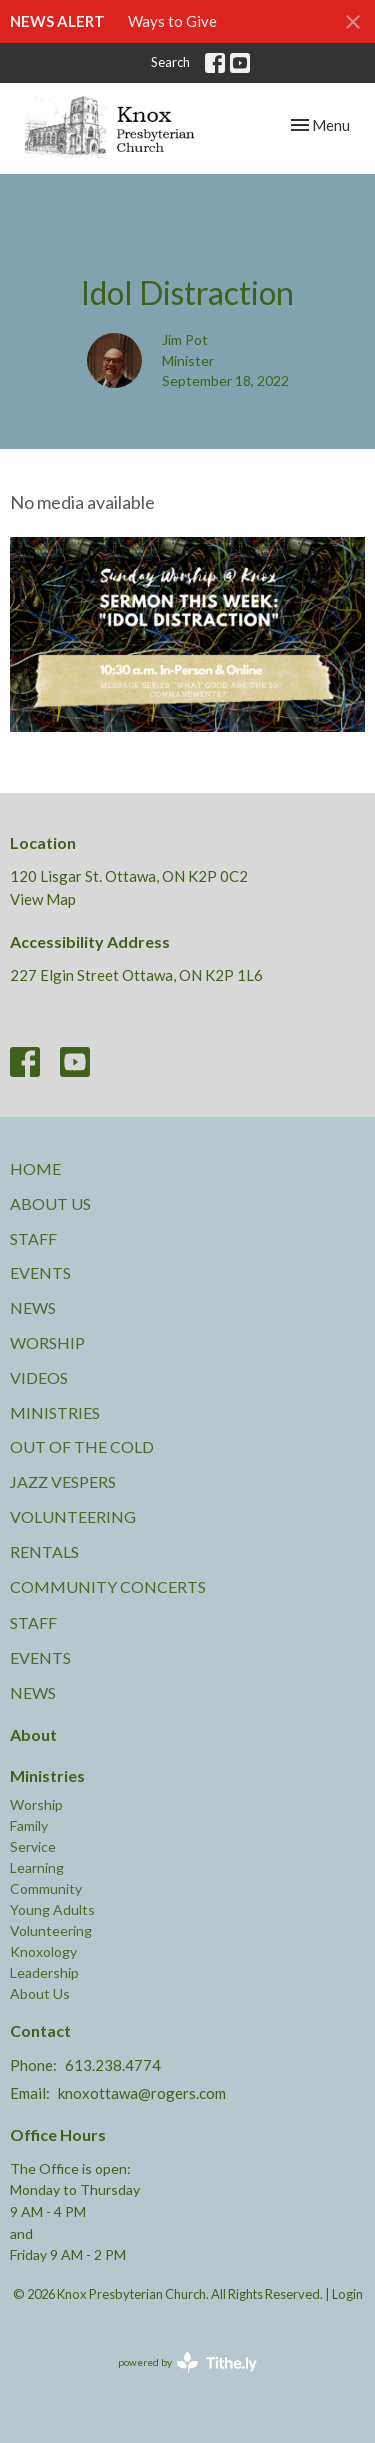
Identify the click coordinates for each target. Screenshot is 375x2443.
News (33, 1307)
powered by (187, 2362)
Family (29, 1825)
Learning (37, 1867)
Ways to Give (172, 21)
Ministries (55, 1412)
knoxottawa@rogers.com (142, 2093)
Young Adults (52, 1909)
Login (347, 2294)
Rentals (44, 1551)
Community (46, 1888)
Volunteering (73, 1516)
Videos (39, 1377)
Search (170, 62)
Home (35, 1168)
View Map (43, 899)
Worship (47, 1342)
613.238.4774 (113, 2065)
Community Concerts (108, 1586)
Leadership (44, 1972)
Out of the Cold (82, 1446)
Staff (33, 1238)
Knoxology (43, 1951)
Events (40, 1272)
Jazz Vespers (63, 1481)
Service (33, 1846)
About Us (50, 1203)
